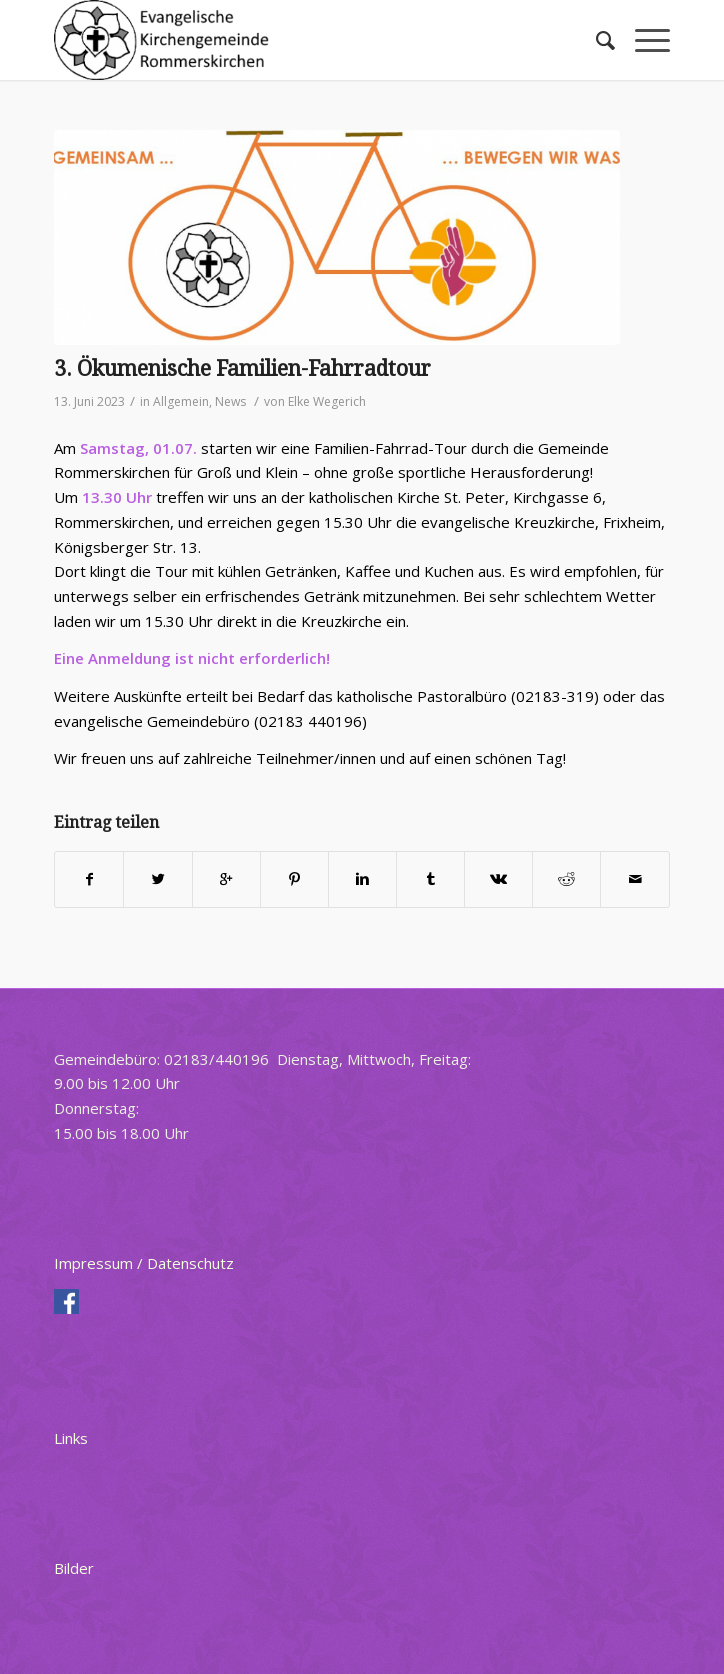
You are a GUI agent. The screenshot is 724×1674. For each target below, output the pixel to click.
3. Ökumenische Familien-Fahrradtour (242, 368)
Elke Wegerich (327, 401)
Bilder (74, 1568)
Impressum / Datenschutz (144, 1263)
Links (71, 1438)
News (230, 401)
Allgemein (181, 401)
